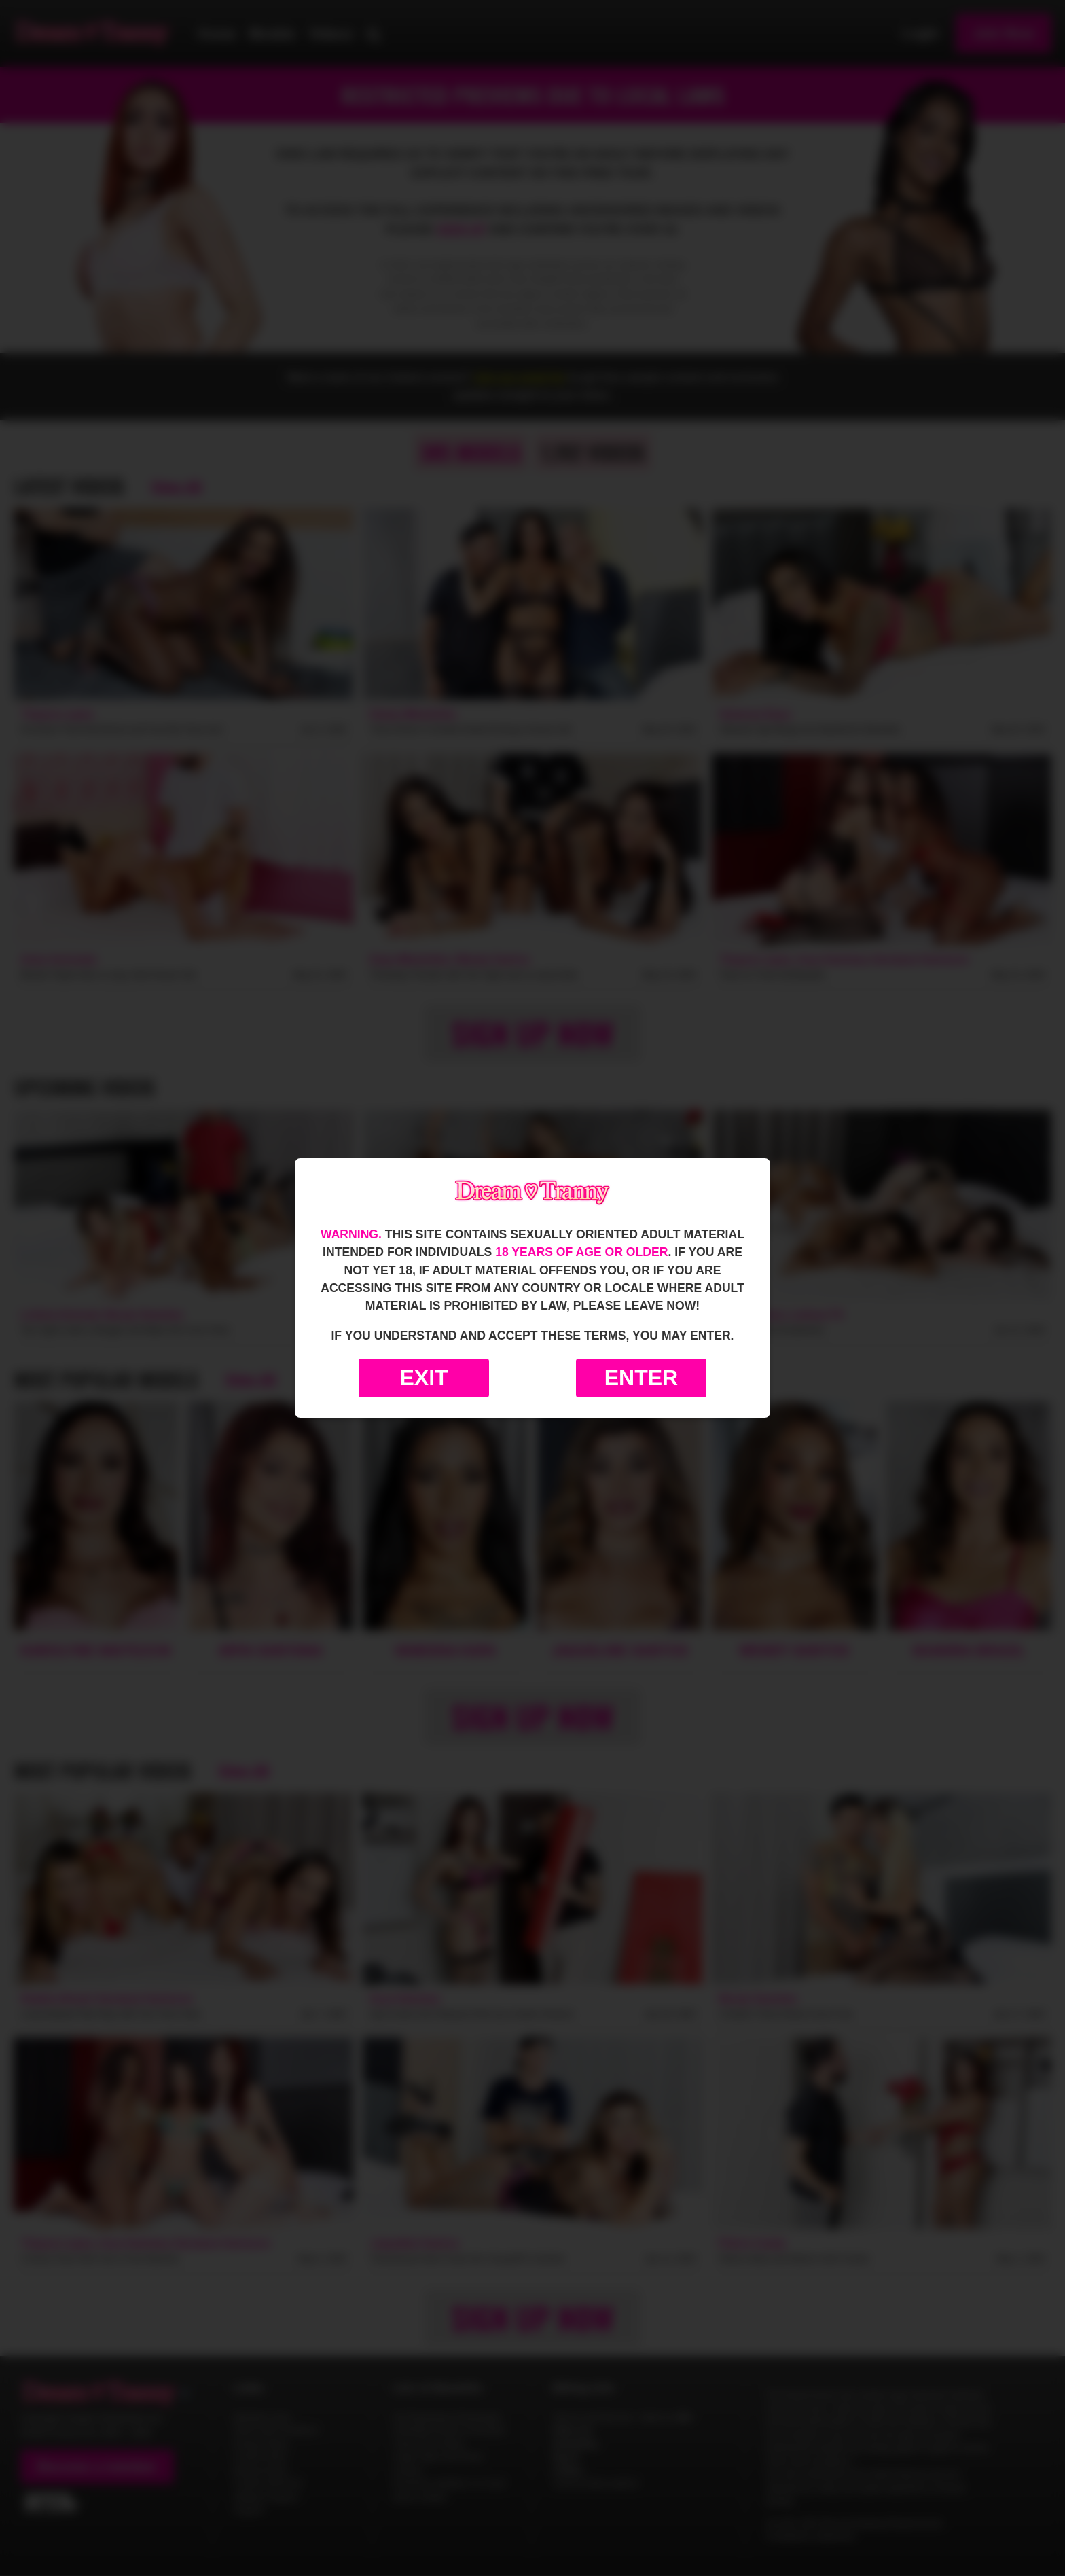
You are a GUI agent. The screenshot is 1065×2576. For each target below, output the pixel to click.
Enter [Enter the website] (641, 1377)
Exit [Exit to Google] (423, 1377)
